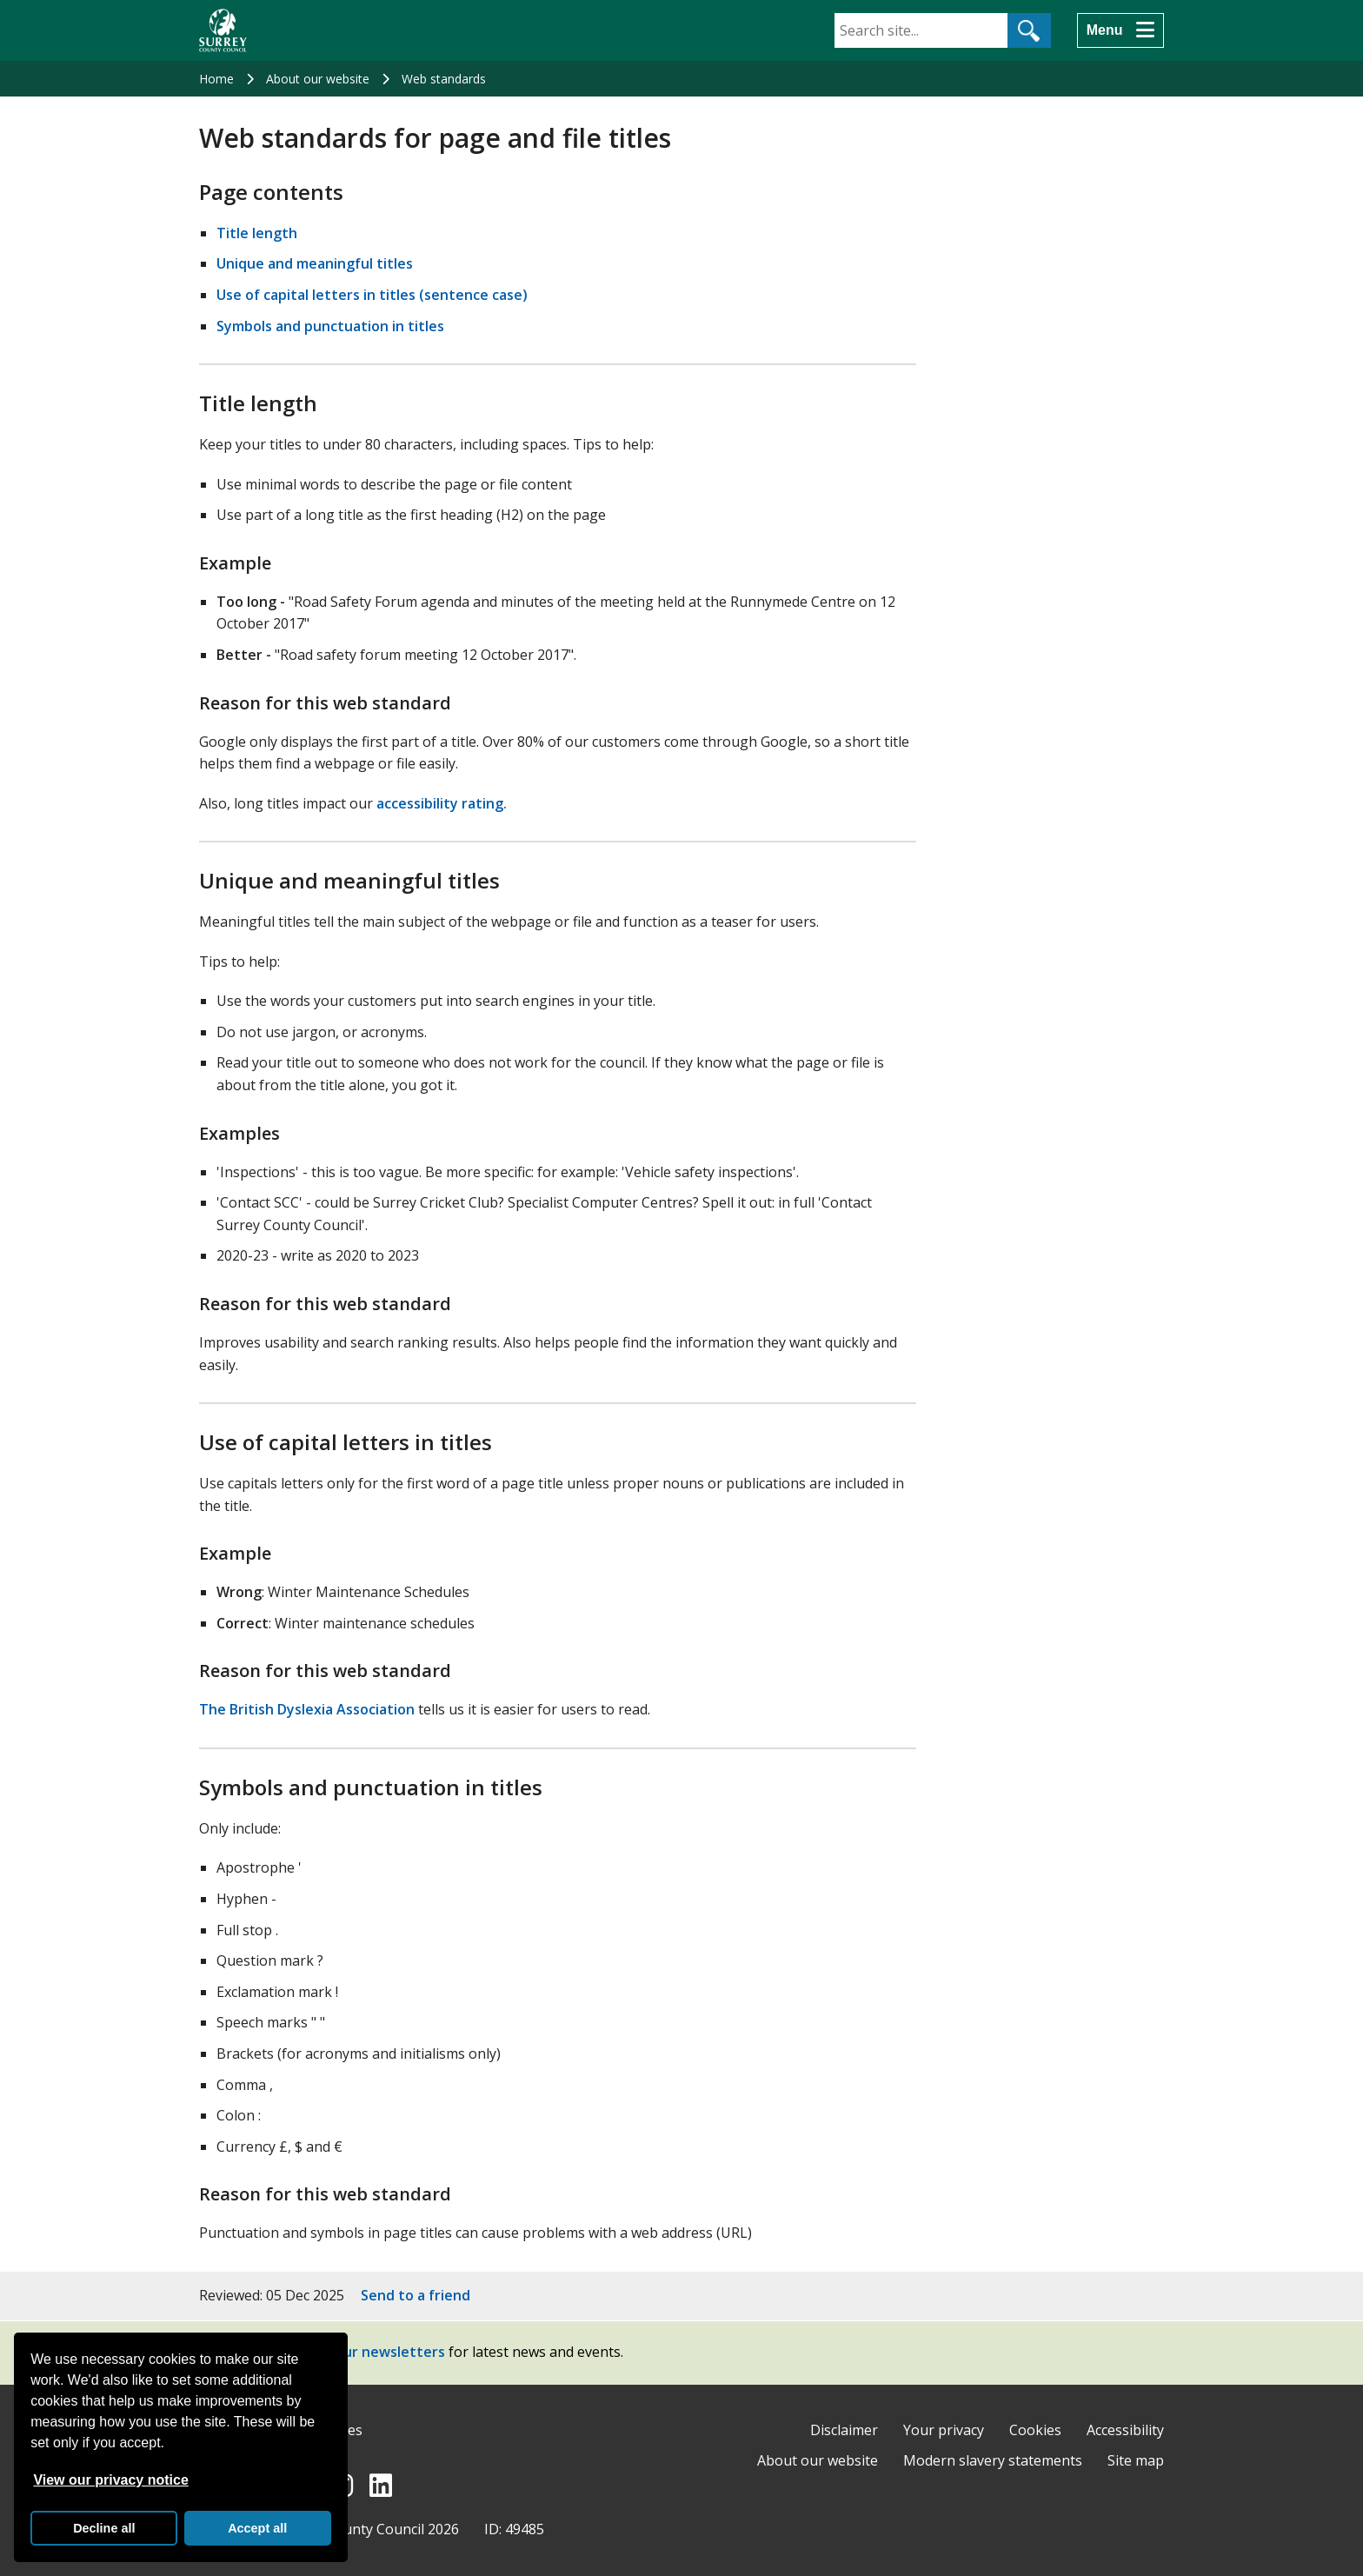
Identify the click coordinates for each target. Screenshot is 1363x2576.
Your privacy (943, 2430)
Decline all (104, 2528)
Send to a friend (415, 2295)
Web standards (444, 78)
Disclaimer (844, 2430)
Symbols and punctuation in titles (330, 326)
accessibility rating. (441, 803)
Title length (256, 233)
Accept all (257, 2528)
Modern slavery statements (992, 2460)
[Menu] (1120, 30)
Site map (1135, 2460)
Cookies (1035, 2430)
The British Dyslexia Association (307, 1709)
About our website (317, 78)
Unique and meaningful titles (314, 263)
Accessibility (1125, 2430)
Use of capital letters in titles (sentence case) (372, 294)
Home (216, 78)
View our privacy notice (110, 2480)
